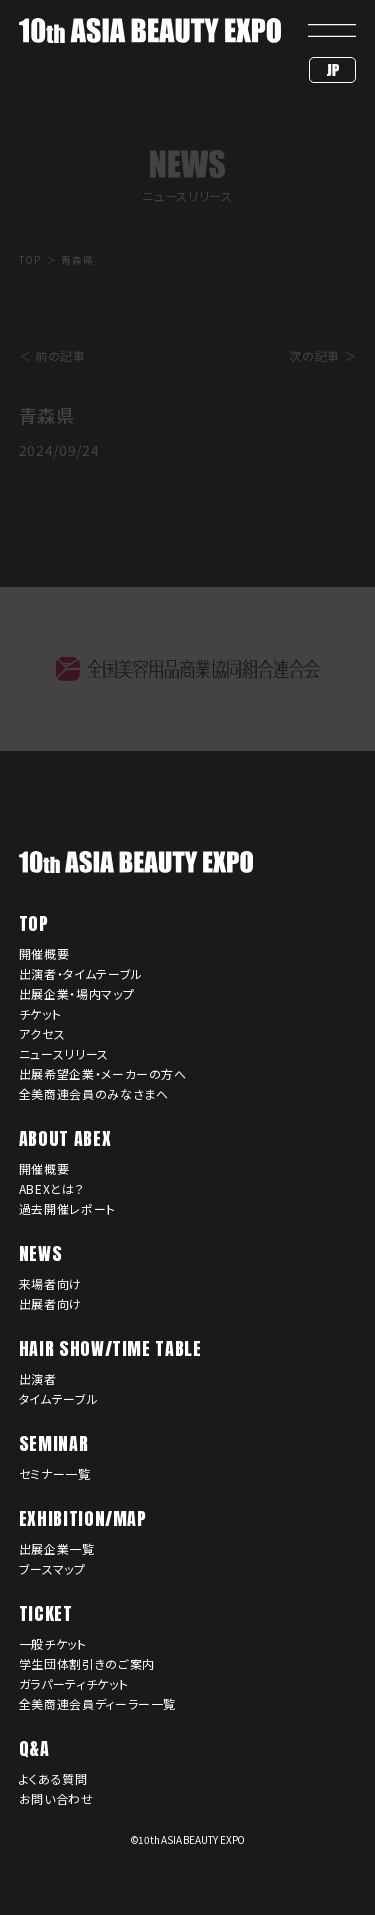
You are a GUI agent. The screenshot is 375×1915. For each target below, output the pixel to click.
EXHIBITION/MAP (83, 1518)
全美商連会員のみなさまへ (94, 1093)
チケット (40, 1013)
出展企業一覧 (57, 1548)
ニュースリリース (64, 1053)
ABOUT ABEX (65, 1138)
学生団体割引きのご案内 (87, 1663)
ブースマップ (52, 1568)
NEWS (41, 1253)
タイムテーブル (58, 1398)
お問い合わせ (56, 1798)
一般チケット (53, 1643)
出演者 (38, 1378)
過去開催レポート (67, 1208)
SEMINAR (53, 1443)
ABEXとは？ (51, 1188)
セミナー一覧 (55, 1473)
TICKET (46, 1613)
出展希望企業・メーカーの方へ (103, 1073)
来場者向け (50, 1283)
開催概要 (44, 953)
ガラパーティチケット (73, 1683)
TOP (34, 923)
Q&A (34, 1748)
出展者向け (50, 1303)
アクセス (42, 1033)
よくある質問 (53, 1778)
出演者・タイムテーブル (81, 973)
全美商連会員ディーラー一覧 (97, 1703)
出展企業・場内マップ (76, 993)
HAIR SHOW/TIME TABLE (110, 1348)
